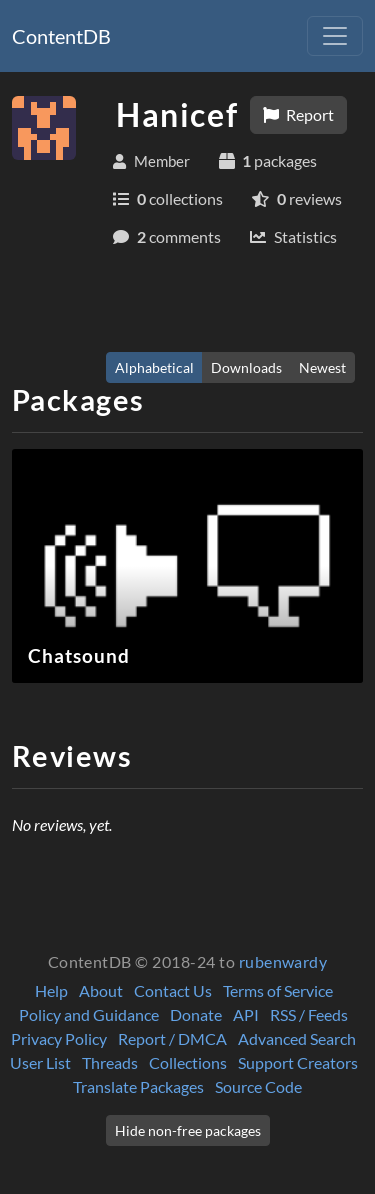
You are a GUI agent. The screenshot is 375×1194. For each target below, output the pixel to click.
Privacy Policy (59, 1038)
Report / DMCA (172, 1038)
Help (51, 990)
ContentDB (61, 36)
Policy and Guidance (89, 1014)
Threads (110, 1062)
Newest (322, 367)
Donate (196, 1014)
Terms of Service (278, 990)
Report (298, 114)
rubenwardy (283, 961)
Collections (188, 1062)
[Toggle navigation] (335, 36)
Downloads (246, 367)
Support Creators (298, 1062)
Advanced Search (297, 1038)
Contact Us (173, 990)
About (101, 990)
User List (40, 1062)
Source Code (258, 1086)
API (246, 1014)
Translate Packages (138, 1086)
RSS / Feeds (309, 1014)
